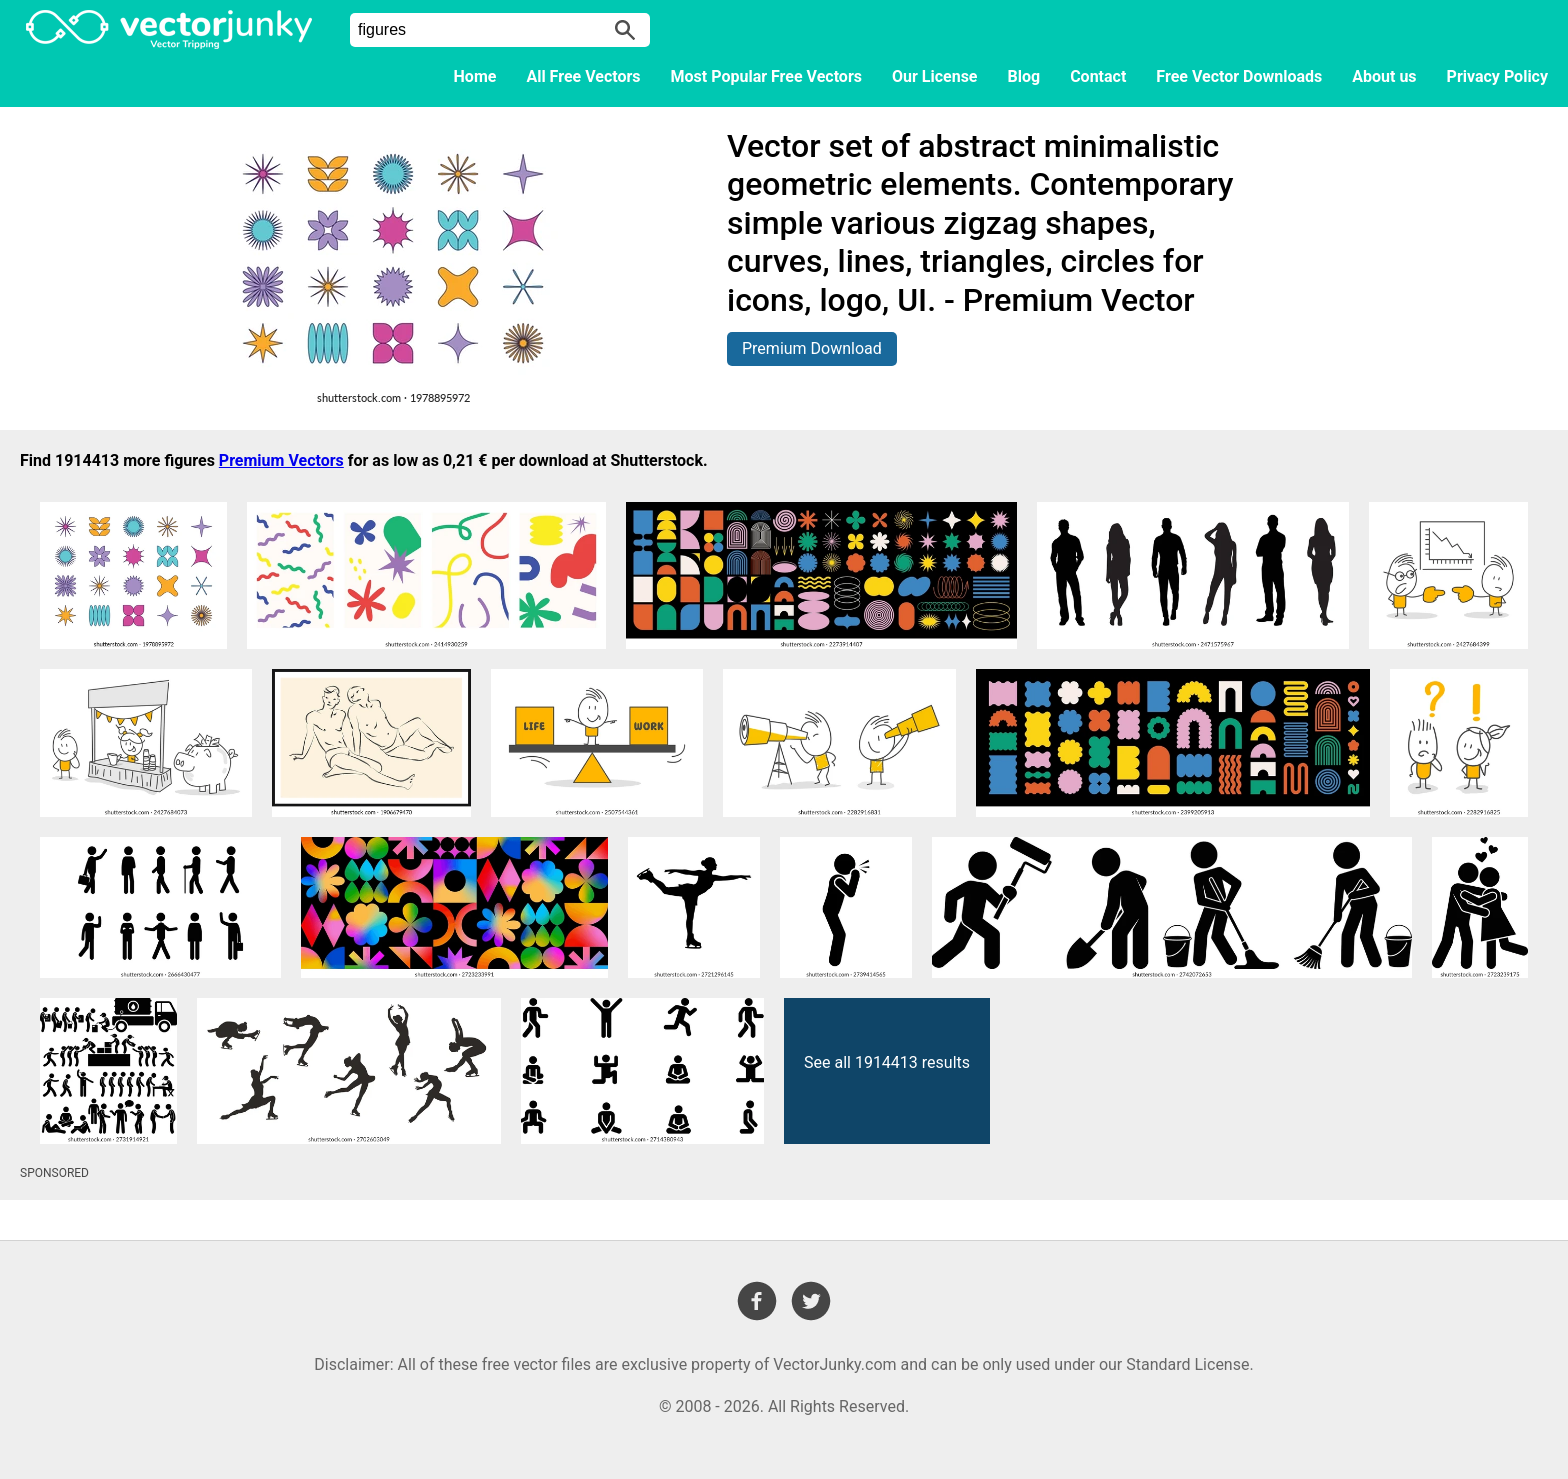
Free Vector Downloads (1239, 76)
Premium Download (812, 348)
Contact (1098, 76)
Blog (1024, 76)
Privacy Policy (1497, 76)
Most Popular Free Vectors (766, 76)
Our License (935, 76)
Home (475, 76)
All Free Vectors (583, 76)
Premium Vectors (281, 460)
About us (1384, 76)
